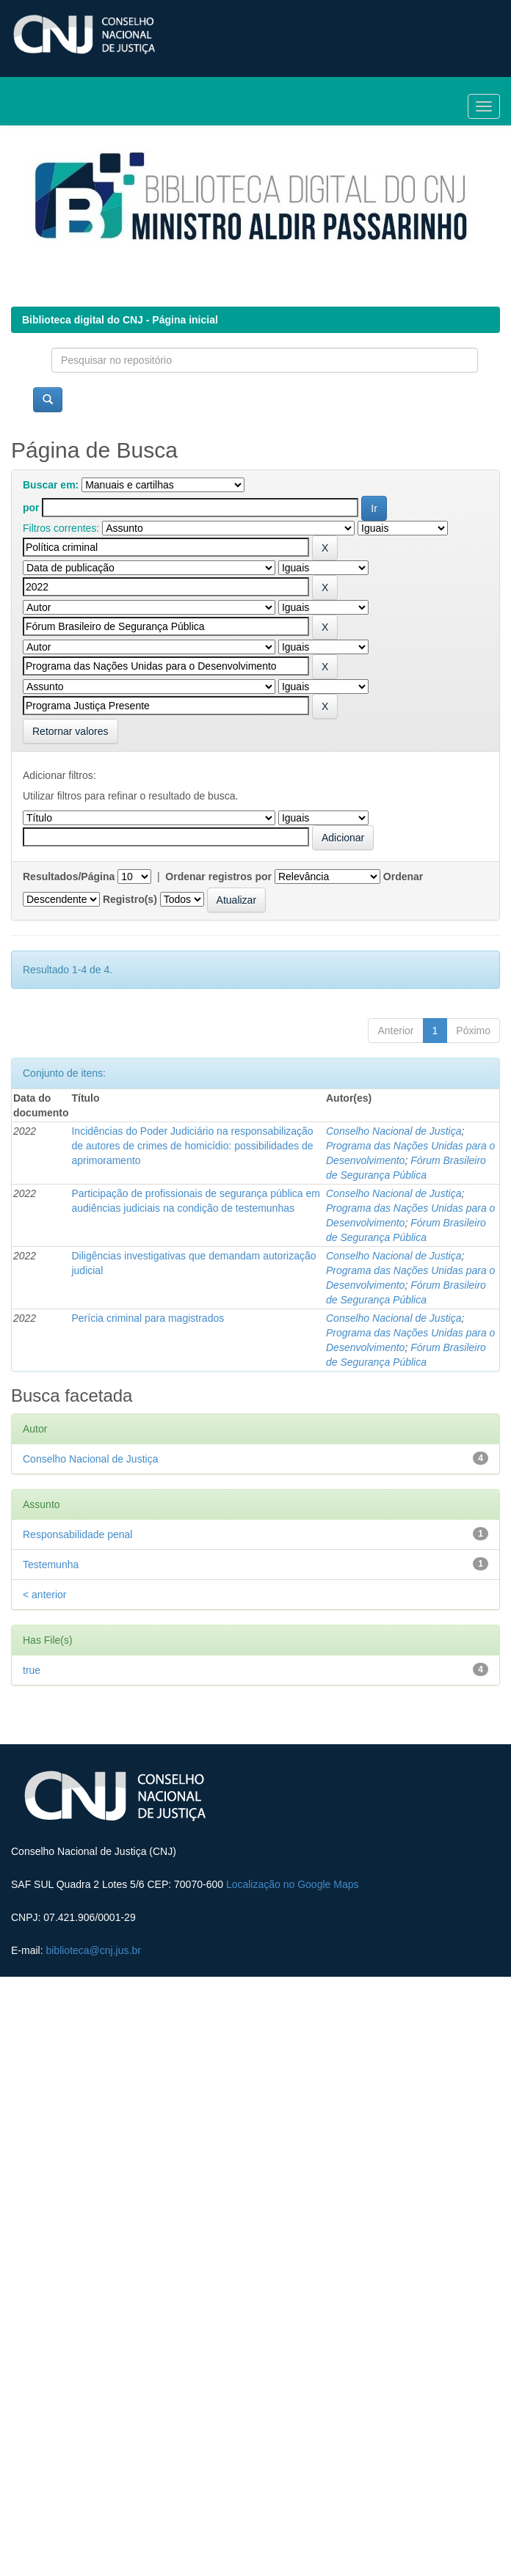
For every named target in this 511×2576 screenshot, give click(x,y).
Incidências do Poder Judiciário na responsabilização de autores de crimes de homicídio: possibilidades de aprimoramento (192, 1145)
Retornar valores (70, 731)
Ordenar (403, 876)
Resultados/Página (69, 876)
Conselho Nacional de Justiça (393, 1131)
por (31, 507)
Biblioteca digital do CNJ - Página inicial (120, 320)
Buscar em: (51, 485)
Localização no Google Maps (292, 1884)
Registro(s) (130, 899)
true (31, 1670)
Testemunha (51, 1564)
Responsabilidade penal (77, 1534)
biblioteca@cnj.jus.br (93, 1950)
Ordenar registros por (218, 876)
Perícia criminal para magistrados (147, 1318)
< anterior (45, 1594)
